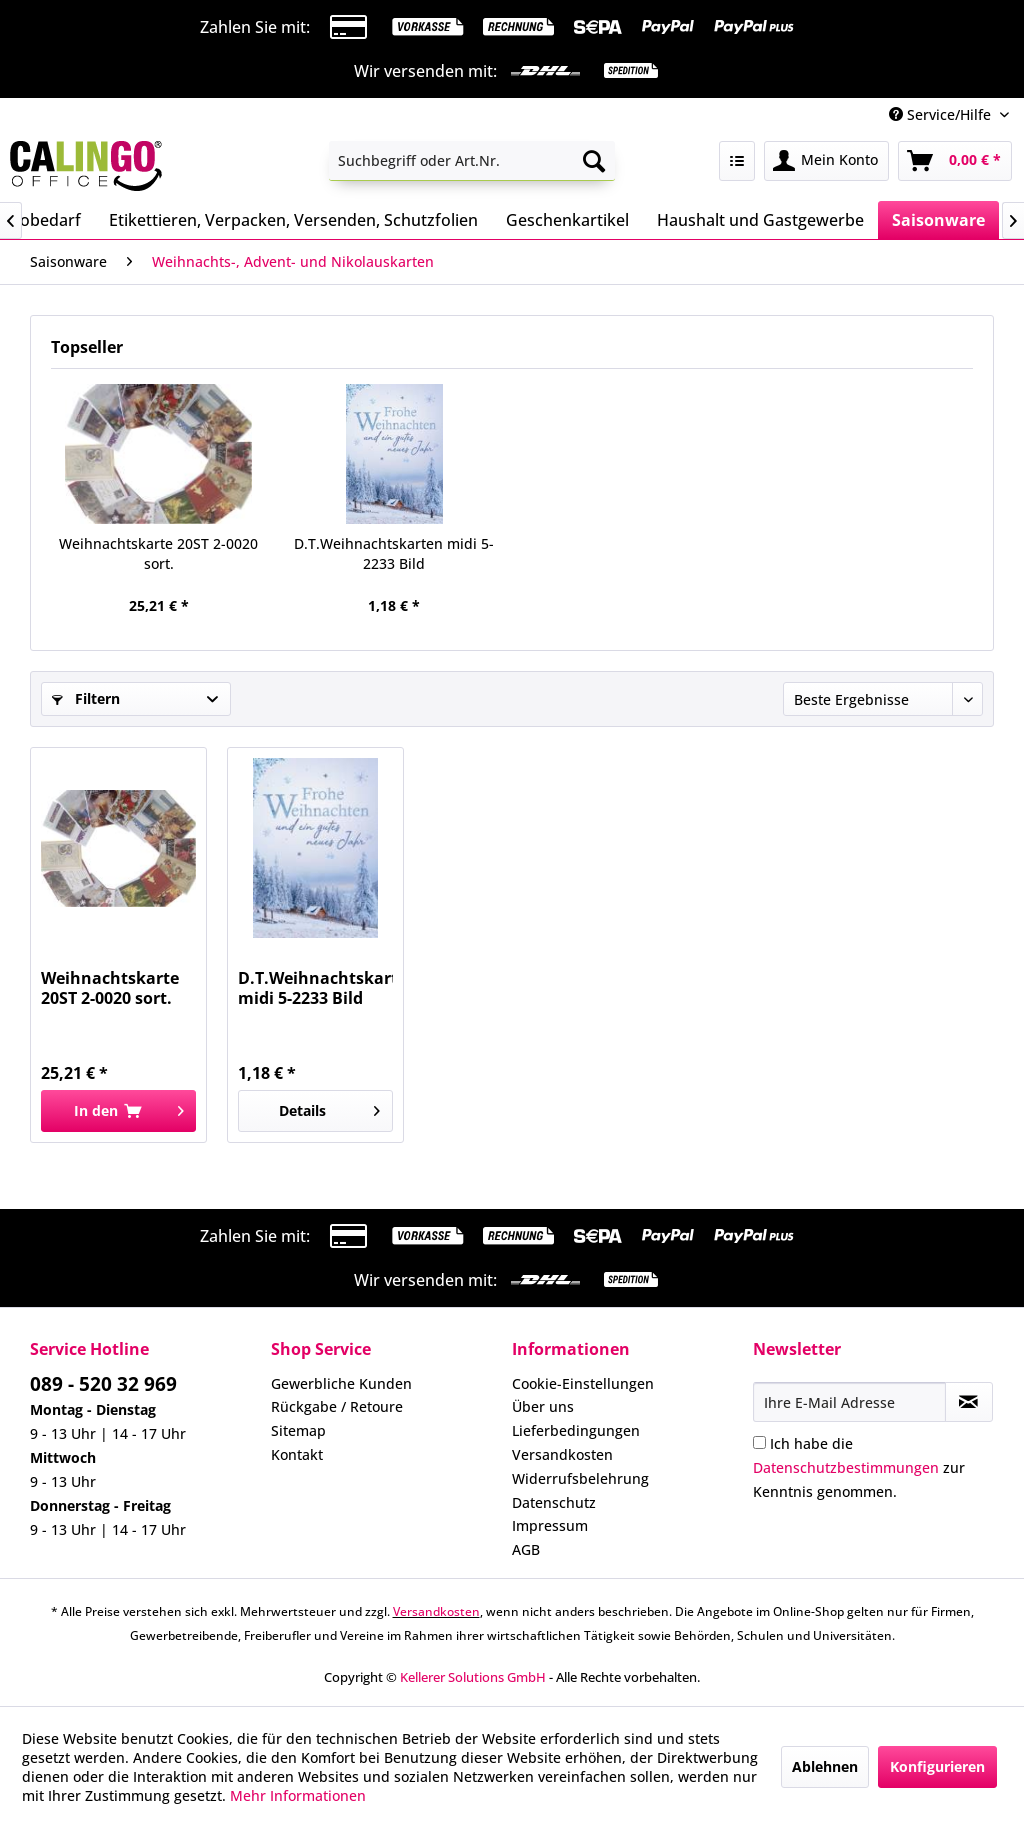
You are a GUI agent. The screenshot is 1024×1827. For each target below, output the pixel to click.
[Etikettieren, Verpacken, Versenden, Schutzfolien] (293, 220)
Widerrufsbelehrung (580, 1478)
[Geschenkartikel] (567, 220)
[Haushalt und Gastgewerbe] (760, 220)
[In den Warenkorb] (118, 1111)
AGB (526, 1549)
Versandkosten (562, 1454)
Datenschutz (554, 1502)
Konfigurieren (937, 1766)
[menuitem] (472, 161)
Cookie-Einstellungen (583, 1383)
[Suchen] (594, 161)
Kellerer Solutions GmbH (473, 1677)
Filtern (86, 698)
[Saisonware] (938, 220)
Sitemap (298, 1430)
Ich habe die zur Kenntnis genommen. (859, 1467)
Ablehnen (825, 1766)
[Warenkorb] (955, 161)
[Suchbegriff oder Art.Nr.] (472, 161)
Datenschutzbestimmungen (846, 1467)
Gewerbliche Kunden (341, 1383)
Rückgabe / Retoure (337, 1406)
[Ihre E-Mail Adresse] (849, 1402)
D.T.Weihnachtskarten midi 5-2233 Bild (394, 553)
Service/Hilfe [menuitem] (942, 114)
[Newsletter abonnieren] (969, 1402)
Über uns (543, 1406)
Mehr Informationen (298, 1795)
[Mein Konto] (826, 161)
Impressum (550, 1525)
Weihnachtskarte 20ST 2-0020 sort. (158, 553)
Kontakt (297, 1454)
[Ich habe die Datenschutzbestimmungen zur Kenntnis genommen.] (759, 1442)
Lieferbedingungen (576, 1430)
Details (329, 1107)
